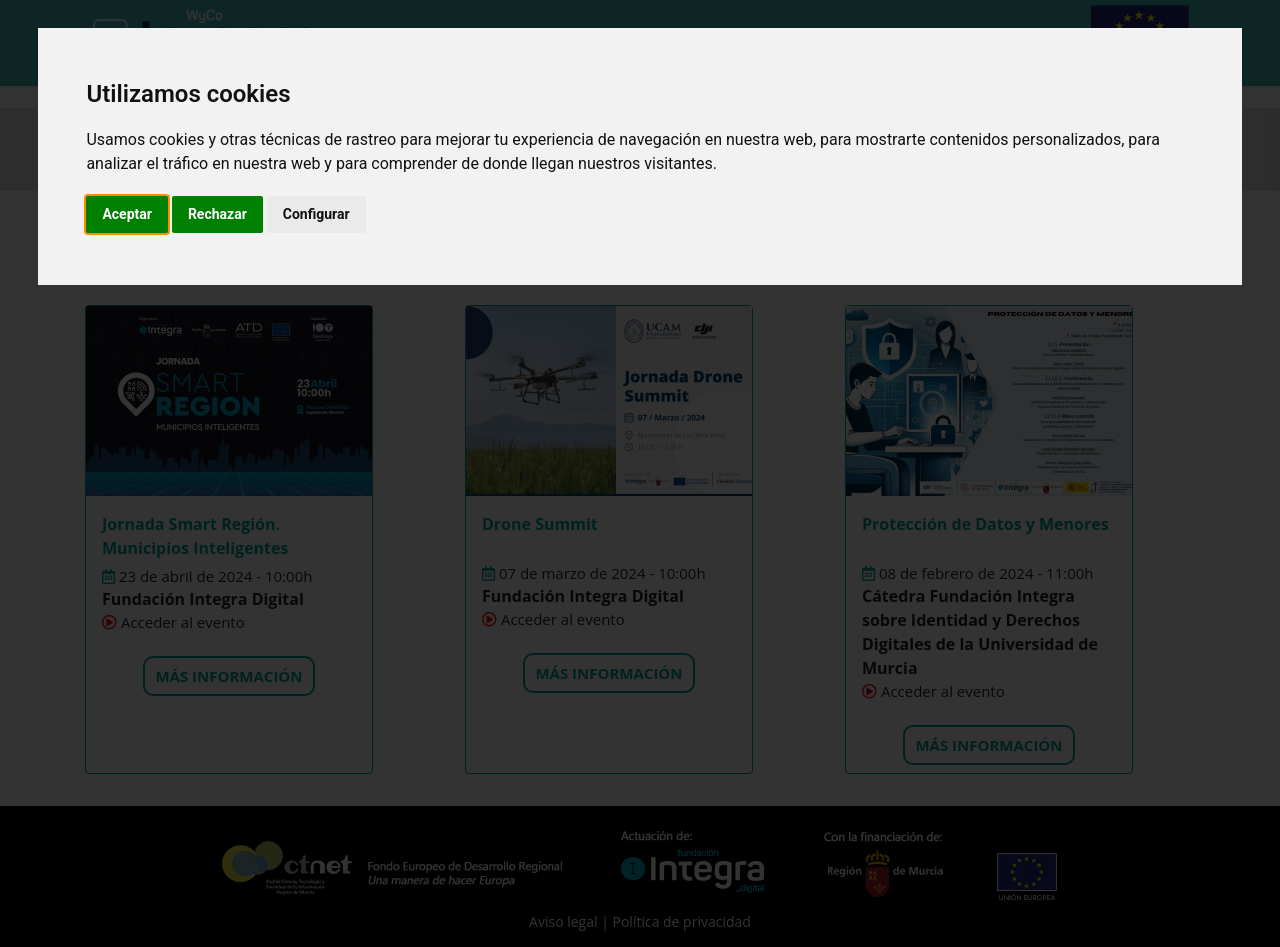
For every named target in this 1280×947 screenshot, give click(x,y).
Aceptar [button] (127, 214)
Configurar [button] (316, 214)
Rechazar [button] (217, 214)
